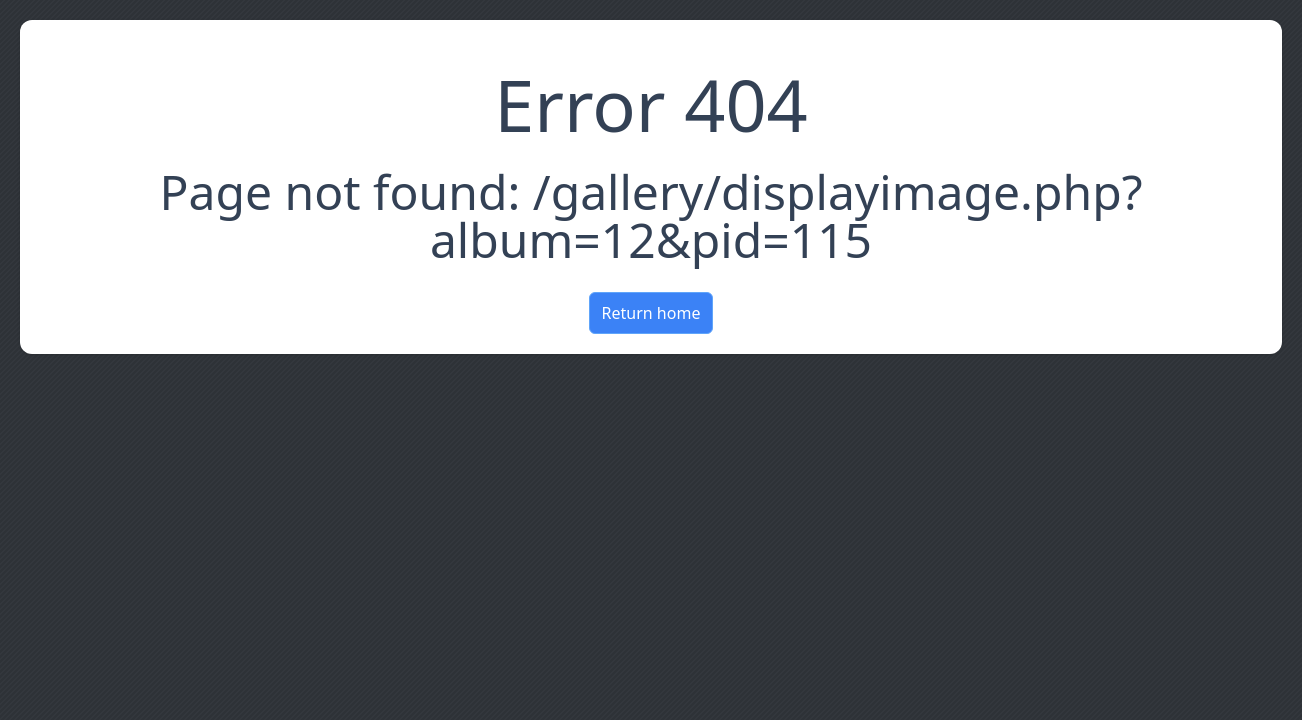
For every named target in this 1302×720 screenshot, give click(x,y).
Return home (651, 313)
